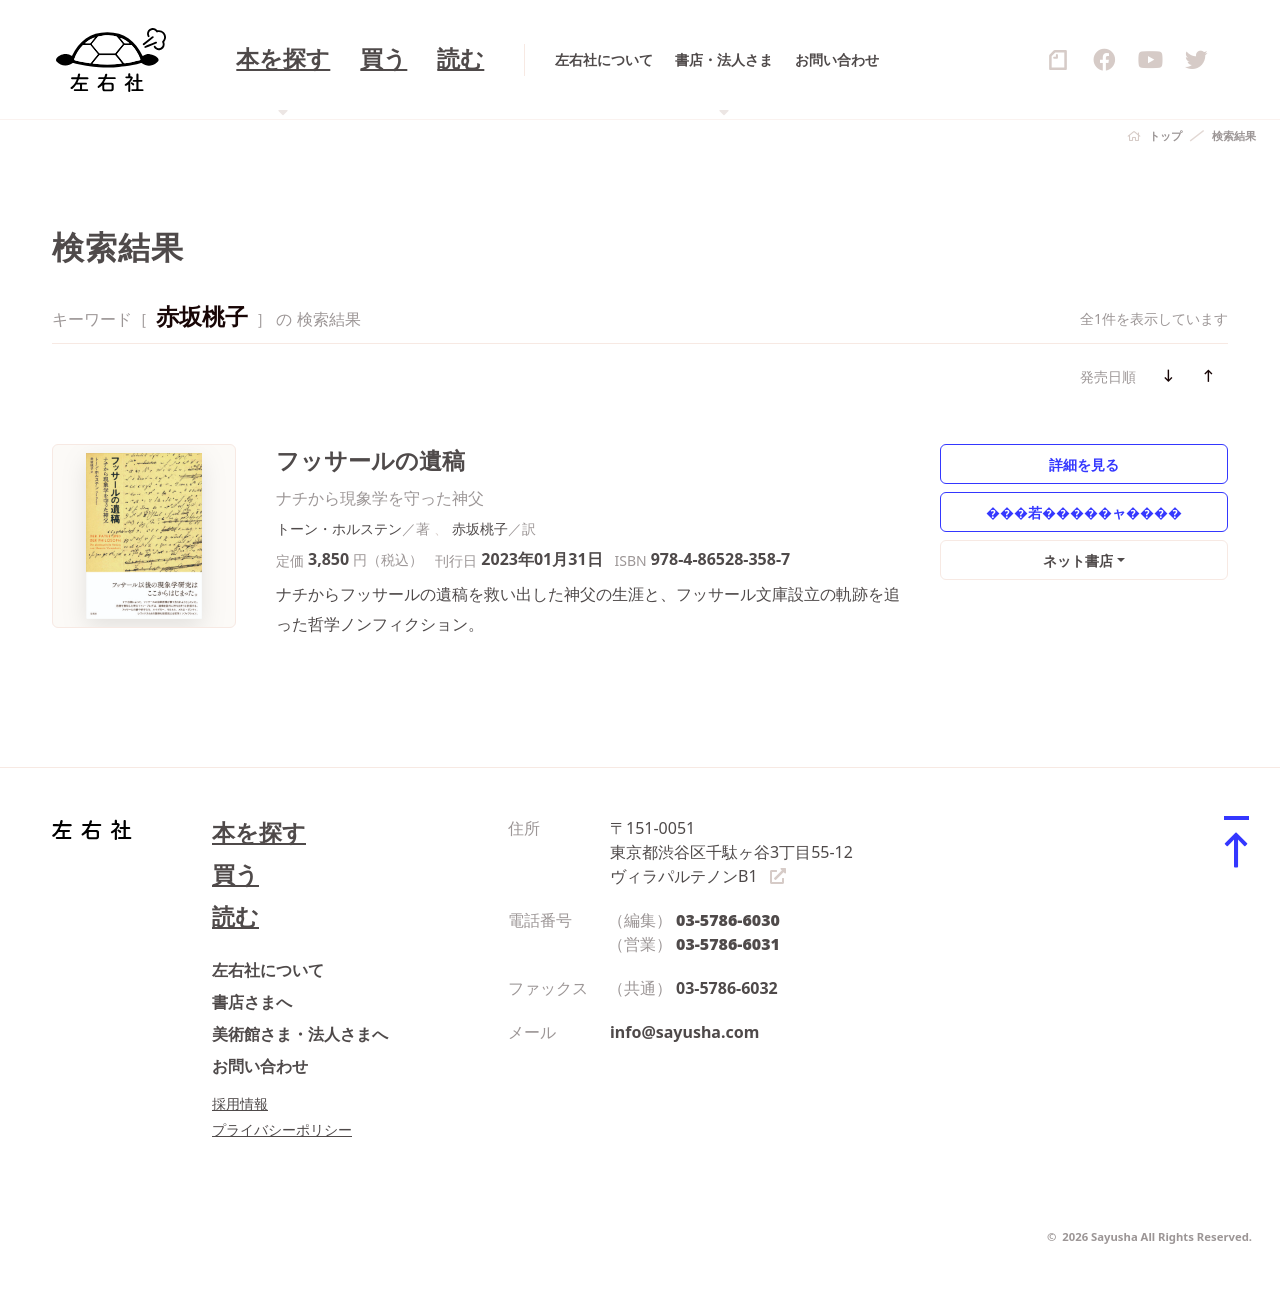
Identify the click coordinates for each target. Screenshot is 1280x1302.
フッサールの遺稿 (370, 460)
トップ (1165, 135)
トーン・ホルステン (339, 528)
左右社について (268, 970)
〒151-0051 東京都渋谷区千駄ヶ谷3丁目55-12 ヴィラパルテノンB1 (731, 852)
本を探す (259, 832)
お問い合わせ (260, 1066)
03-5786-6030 (728, 920)
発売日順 (1108, 376)
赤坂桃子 (480, 528)
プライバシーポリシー (282, 1129)
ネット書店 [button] (1078, 560)
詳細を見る (1084, 464)
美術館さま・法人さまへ (300, 1034)
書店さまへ (252, 1002)
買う (235, 874)
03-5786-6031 (728, 944)
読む (235, 916)
